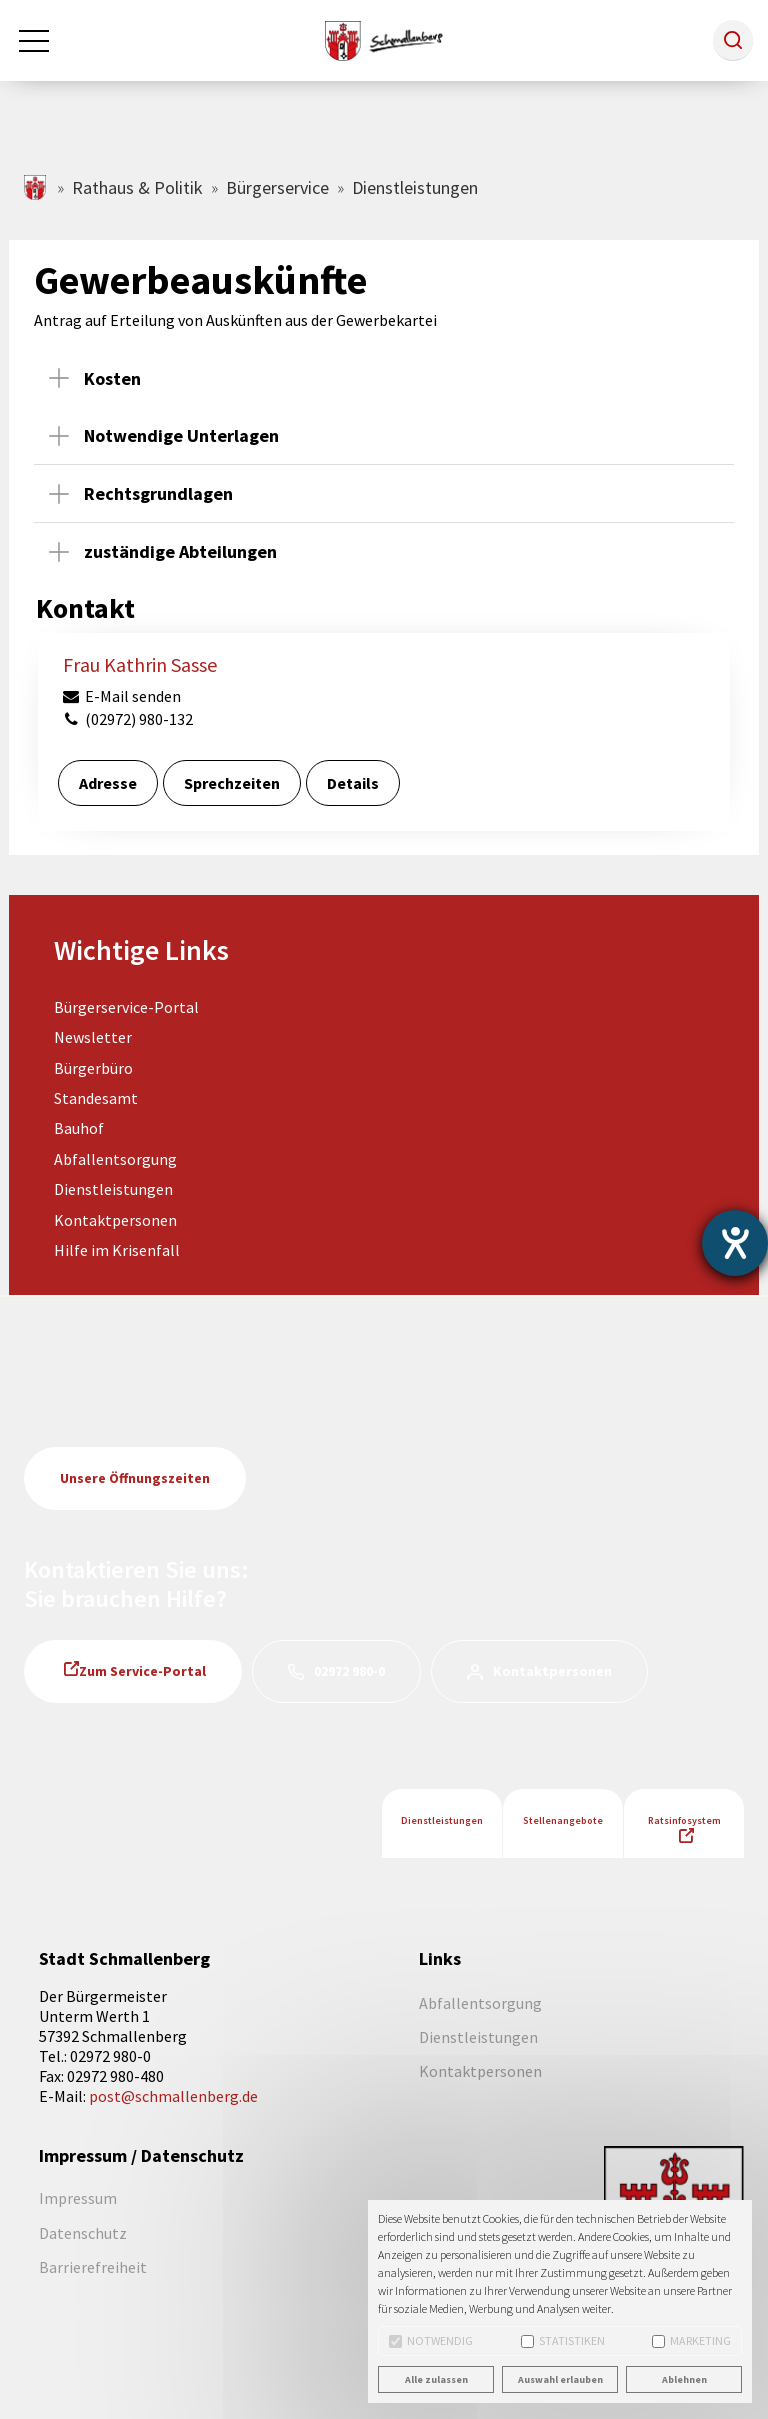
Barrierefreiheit (93, 2267)
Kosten (112, 378)
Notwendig (431, 2340)
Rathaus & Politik (137, 187)
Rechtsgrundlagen (158, 493)
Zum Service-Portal (142, 1671)
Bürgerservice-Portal (126, 1007)
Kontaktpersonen (115, 1220)
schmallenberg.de (36, 187)
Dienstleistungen (113, 1189)
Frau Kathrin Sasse (140, 664)
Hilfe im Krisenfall (117, 1250)
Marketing (691, 2340)
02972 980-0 (349, 1671)
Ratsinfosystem (684, 1820)
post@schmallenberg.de (173, 2096)
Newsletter (93, 1037)
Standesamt (96, 1098)
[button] (733, 40)
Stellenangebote (563, 1820)
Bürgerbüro (93, 1068)
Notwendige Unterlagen (181, 435)
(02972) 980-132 (127, 719)
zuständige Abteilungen (180, 551)
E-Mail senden (121, 696)
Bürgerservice (277, 187)
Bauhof (79, 1128)
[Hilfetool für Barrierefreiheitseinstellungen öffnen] (735, 1243)
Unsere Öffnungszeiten (135, 1478)
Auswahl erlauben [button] (560, 2379)
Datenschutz (83, 2233)
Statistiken (563, 2340)
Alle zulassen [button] (436, 2379)
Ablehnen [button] (684, 2379)
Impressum (78, 2198)
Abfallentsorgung (115, 1159)
